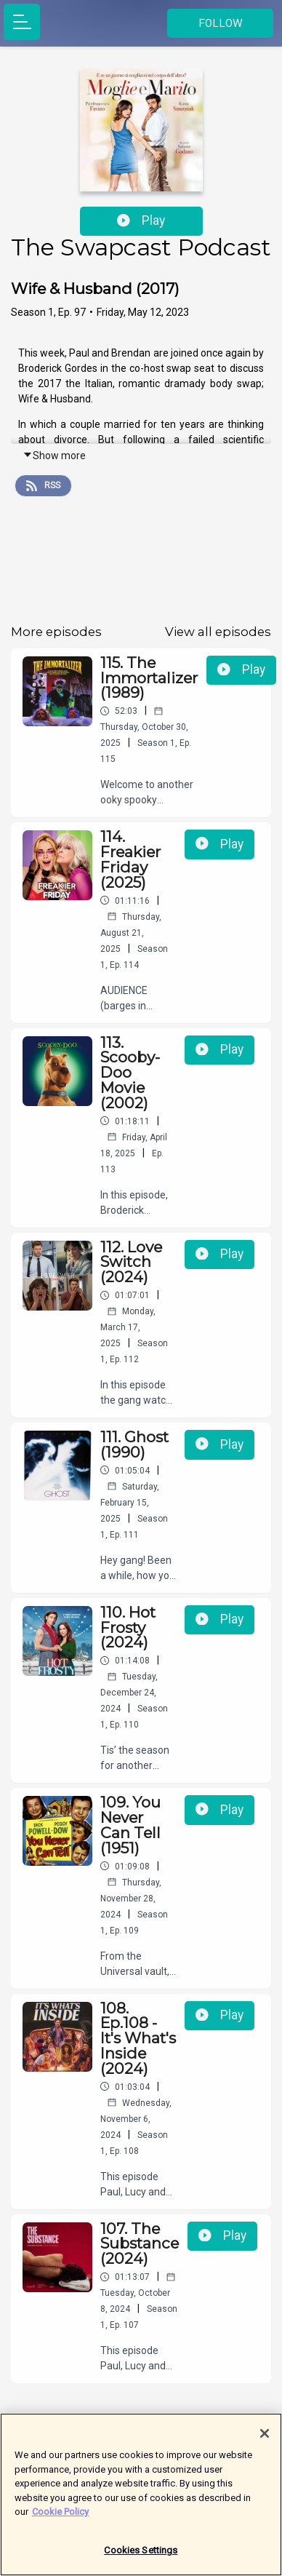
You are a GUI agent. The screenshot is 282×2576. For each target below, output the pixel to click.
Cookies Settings (140, 2556)
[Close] (265, 2440)
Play (141, 220)
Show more (54, 455)
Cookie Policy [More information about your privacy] (60, 2518)
